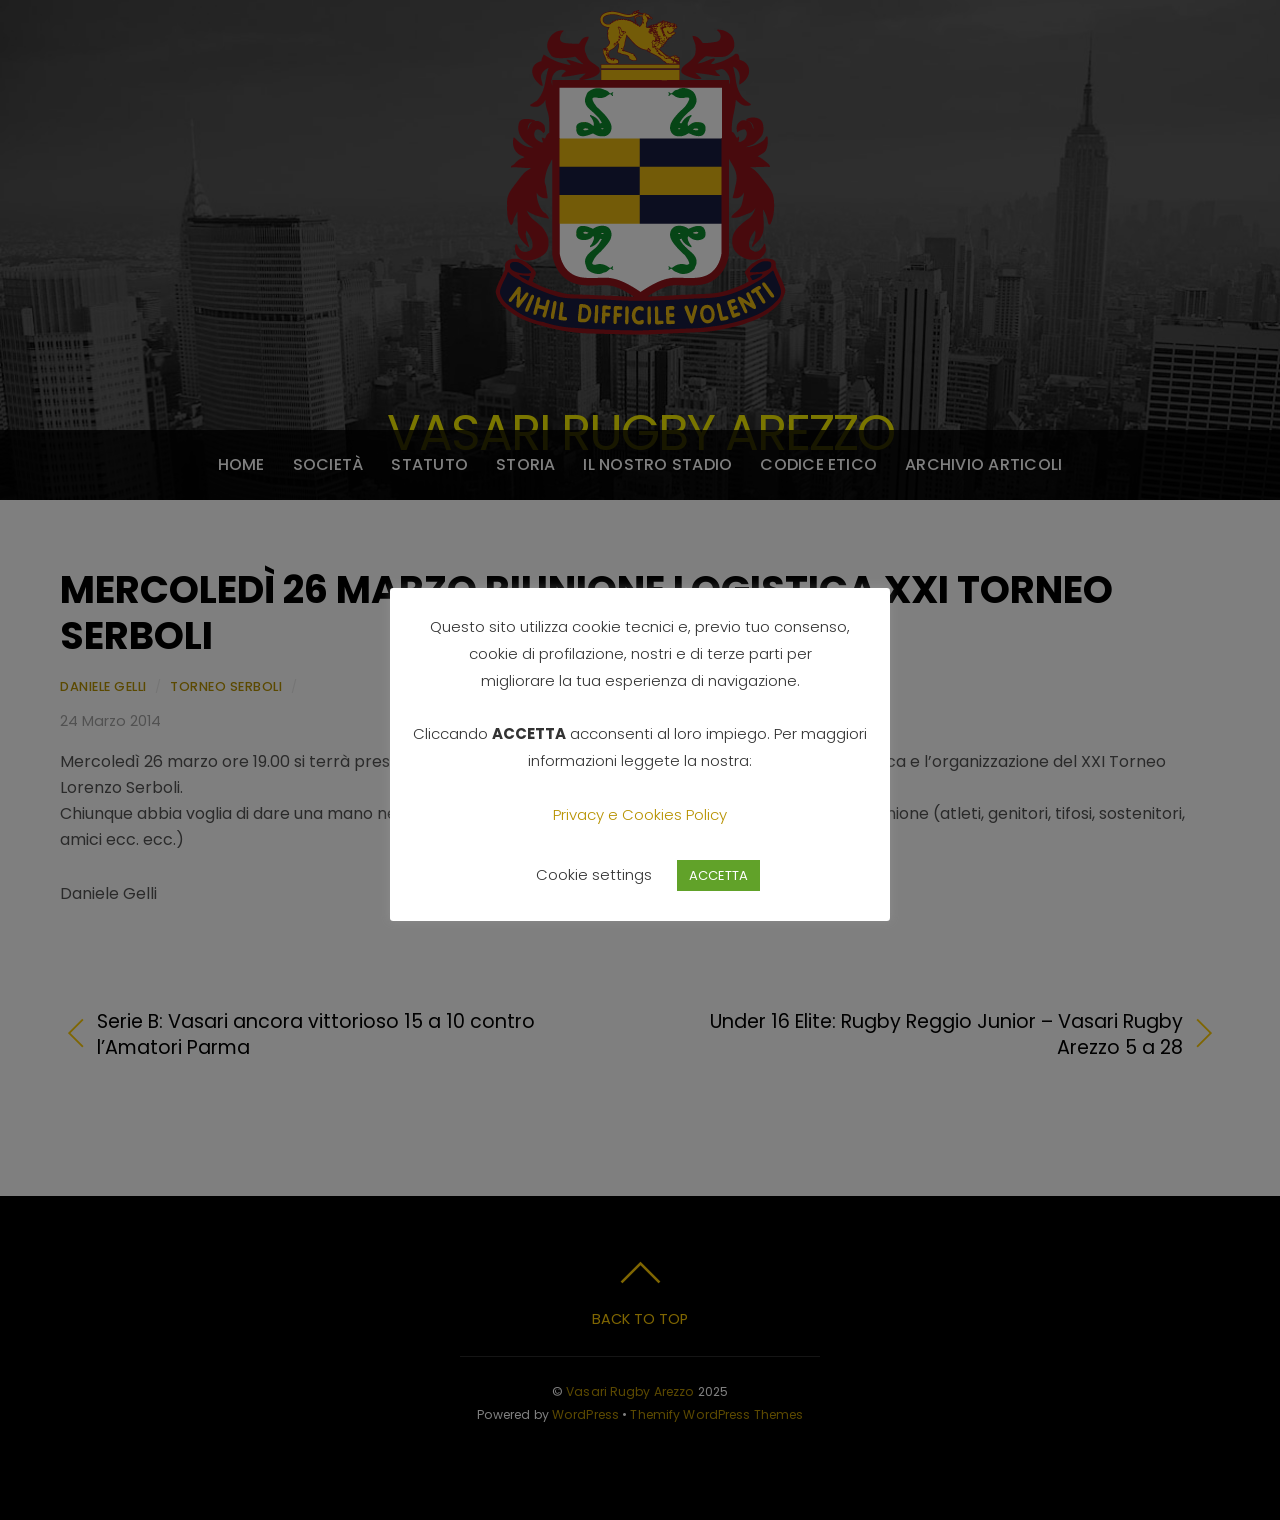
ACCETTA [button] (718, 875)
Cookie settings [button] (594, 874)
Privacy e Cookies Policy (640, 814)
